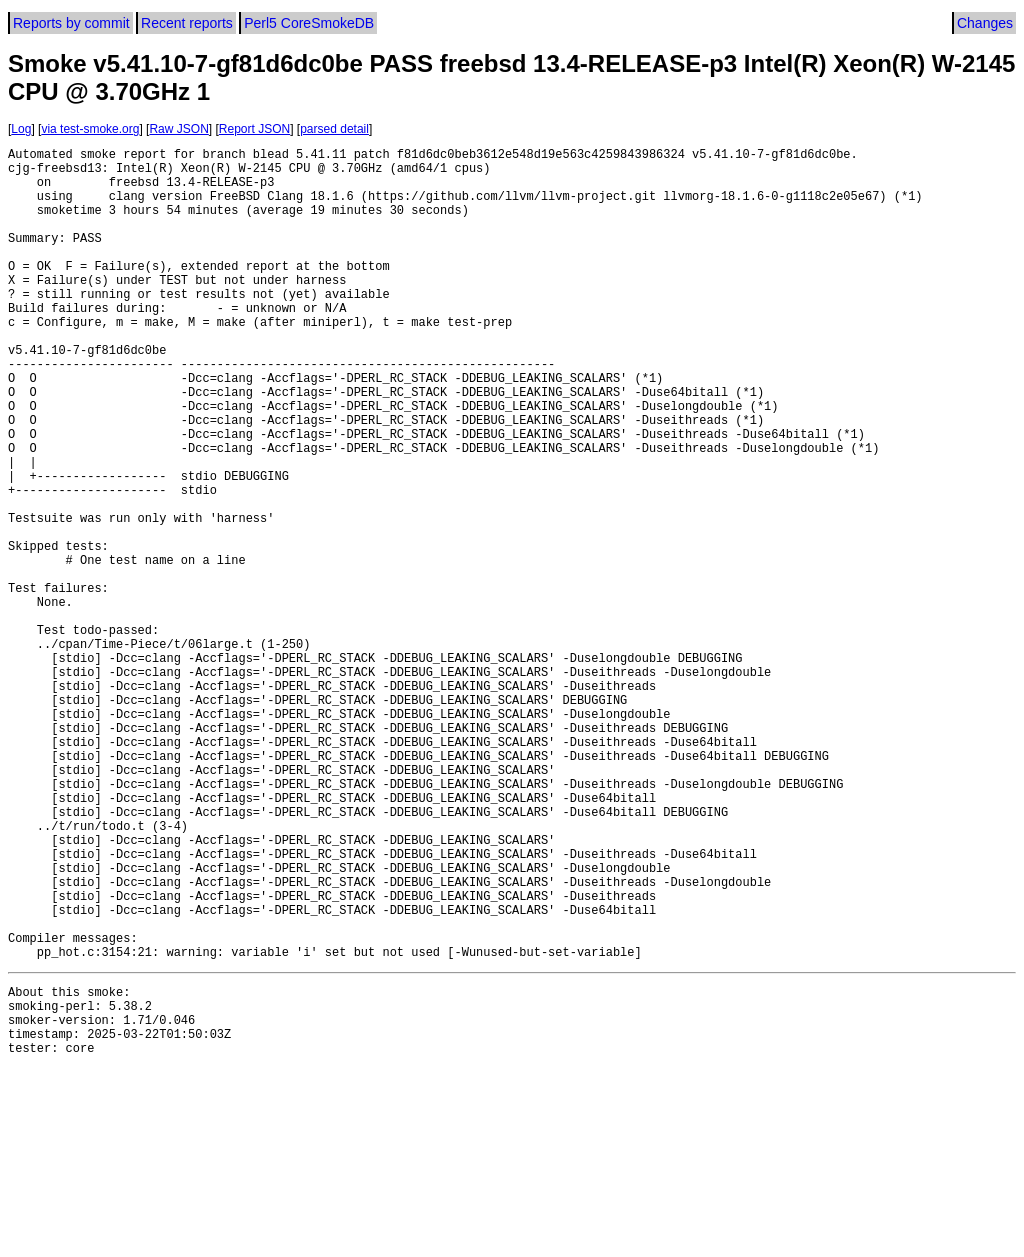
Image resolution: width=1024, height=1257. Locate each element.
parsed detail (334, 129)
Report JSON (254, 129)
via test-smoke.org (90, 129)
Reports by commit (71, 23)
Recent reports (187, 23)
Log (21, 129)
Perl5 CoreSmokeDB (309, 23)
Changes (985, 23)
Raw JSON (178, 129)
